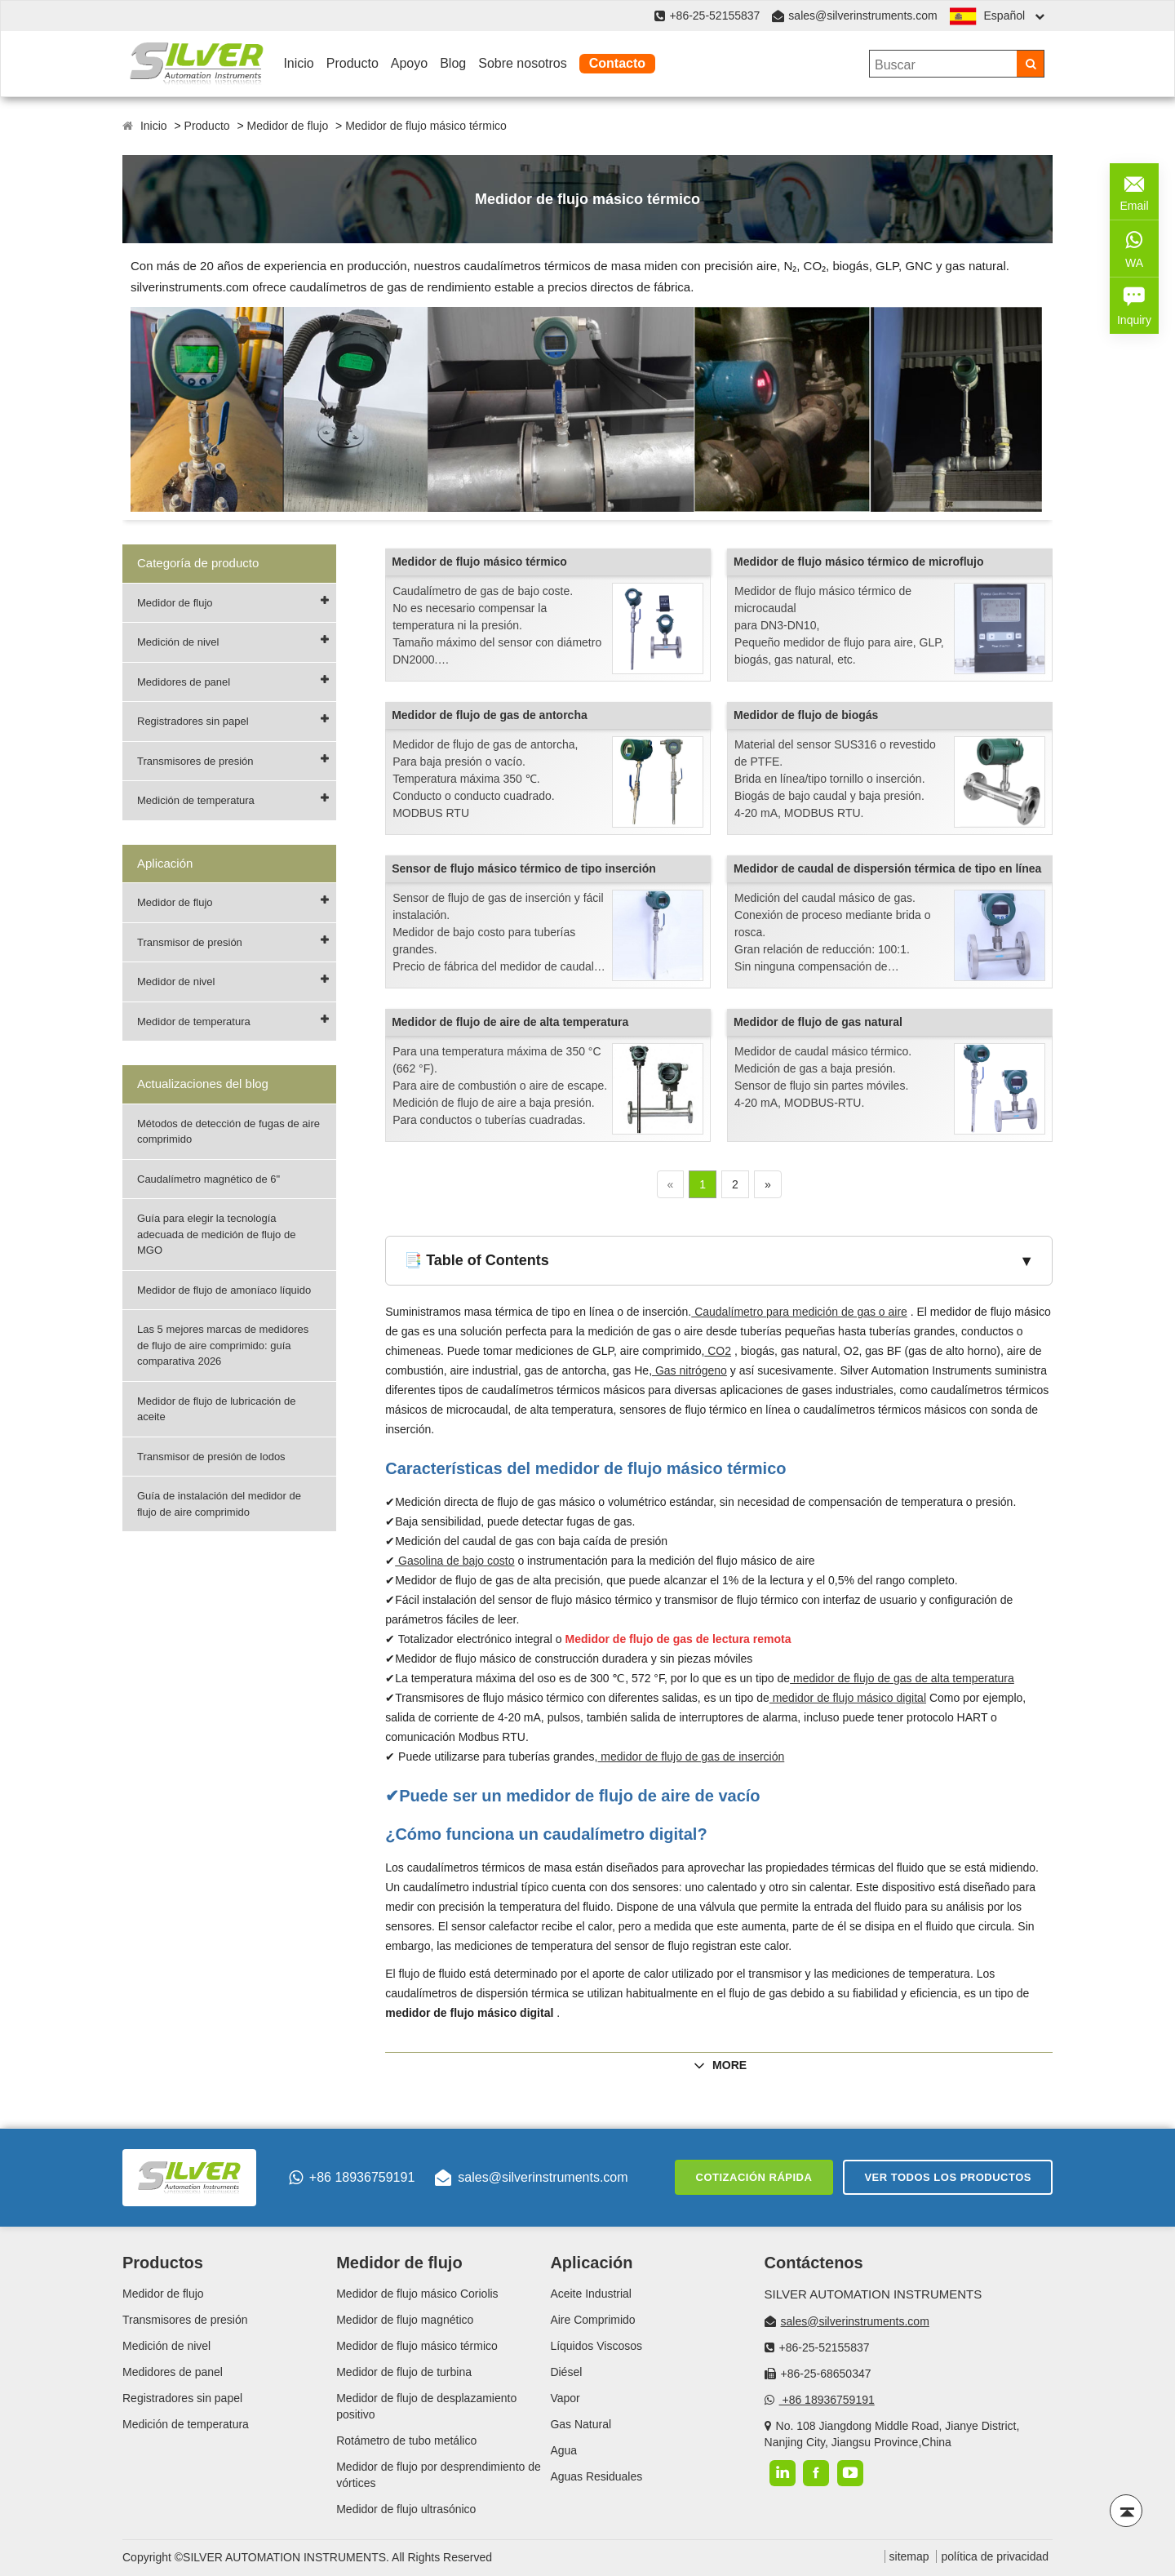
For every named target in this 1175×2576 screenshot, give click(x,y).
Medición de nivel (178, 642)
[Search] (1030, 64)
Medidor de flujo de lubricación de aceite (216, 1409)
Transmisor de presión (189, 942)
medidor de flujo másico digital (847, 1697)
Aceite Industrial (591, 2293)
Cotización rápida (754, 2177)
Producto (352, 63)
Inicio (298, 63)
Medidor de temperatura (194, 1021)
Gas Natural (580, 2424)
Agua (563, 2450)
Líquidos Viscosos (596, 2345)
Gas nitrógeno (689, 1370)
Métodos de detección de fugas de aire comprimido (228, 1131)
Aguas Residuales (596, 2476)
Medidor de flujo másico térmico (426, 125)
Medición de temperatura (196, 800)
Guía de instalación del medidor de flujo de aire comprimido (219, 1504)
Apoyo (409, 63)
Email (1134, 190)
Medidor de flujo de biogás (806, 715)
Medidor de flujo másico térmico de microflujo (859, 561)
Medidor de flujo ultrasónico (406, 2509)
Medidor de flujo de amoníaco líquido (224, 1290)
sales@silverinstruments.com (862, 15)
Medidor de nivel (176, 981)
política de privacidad (995, 2556)
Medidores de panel (183, 682)
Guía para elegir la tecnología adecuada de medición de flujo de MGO (216, 1234)
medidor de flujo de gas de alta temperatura (902, 1678)
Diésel (566, 2371)
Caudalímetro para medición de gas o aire (799, 1311)
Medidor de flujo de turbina (404, 2371)
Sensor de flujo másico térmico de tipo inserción (524, 868)
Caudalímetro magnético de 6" (208, 1179)
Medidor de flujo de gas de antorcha (490, 715)
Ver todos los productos (947, 2177)
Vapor (564, 2398)
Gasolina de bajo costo (454, 1560)
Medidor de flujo (288, 125)
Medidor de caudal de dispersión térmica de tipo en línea (887, 868)
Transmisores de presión (195, 761)
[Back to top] (1126, 2510)
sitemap (909, 2556)
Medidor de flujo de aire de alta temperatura (510, 1021)
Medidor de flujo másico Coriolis (417, 2293)
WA (1134, 247)
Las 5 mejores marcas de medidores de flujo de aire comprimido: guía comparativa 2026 (222, 1345)
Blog (453, 63)
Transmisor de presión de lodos (211, 1456)
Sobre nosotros (522, 63)
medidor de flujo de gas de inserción (690, 1756)
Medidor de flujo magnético (404, 2319)
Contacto (617, 63)
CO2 (717, 1350)
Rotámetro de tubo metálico (406, 2440)
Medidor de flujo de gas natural (818, 1021)
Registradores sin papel (193, 721)
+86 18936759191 (352, 2178)
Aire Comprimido (592, 2319)
